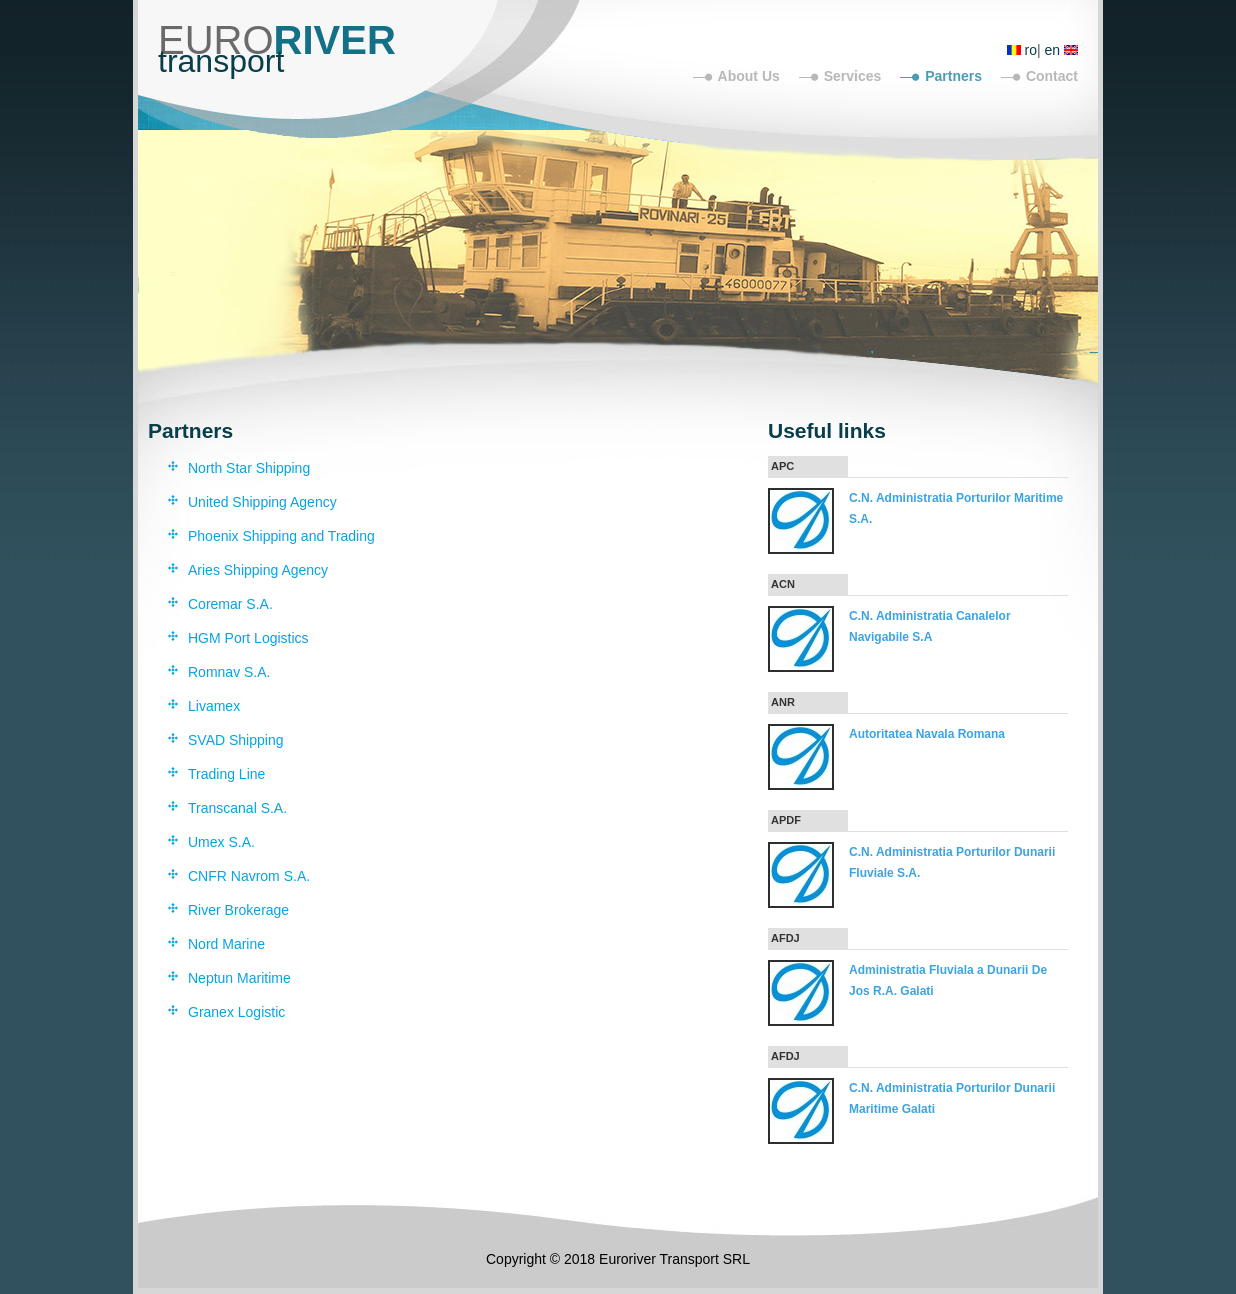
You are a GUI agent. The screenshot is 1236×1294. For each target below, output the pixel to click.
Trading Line (226, 774)
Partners (953, 76)
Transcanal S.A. (237, 808)
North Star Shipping (249, 468)
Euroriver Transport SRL (674, 1259)
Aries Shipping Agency (258, 570)
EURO (277, 40)
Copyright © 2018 (542, 1259)
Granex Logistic (236, 1012)
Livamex (214, 706)
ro (1031, 50)
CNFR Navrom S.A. (249, 876)
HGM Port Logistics (248, 638)
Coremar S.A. (230, 604)
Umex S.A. (221, 842)
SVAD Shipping (235, 740)
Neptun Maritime (239, 978)
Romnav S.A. (229, 672)
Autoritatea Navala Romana (927, 734)
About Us (749, 76)
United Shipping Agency (262, 502)
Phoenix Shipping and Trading (281, 536)
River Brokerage (238, 910)
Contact (1052, 76)
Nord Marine (226, 944)
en (1053, 50)
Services (853, 76)
